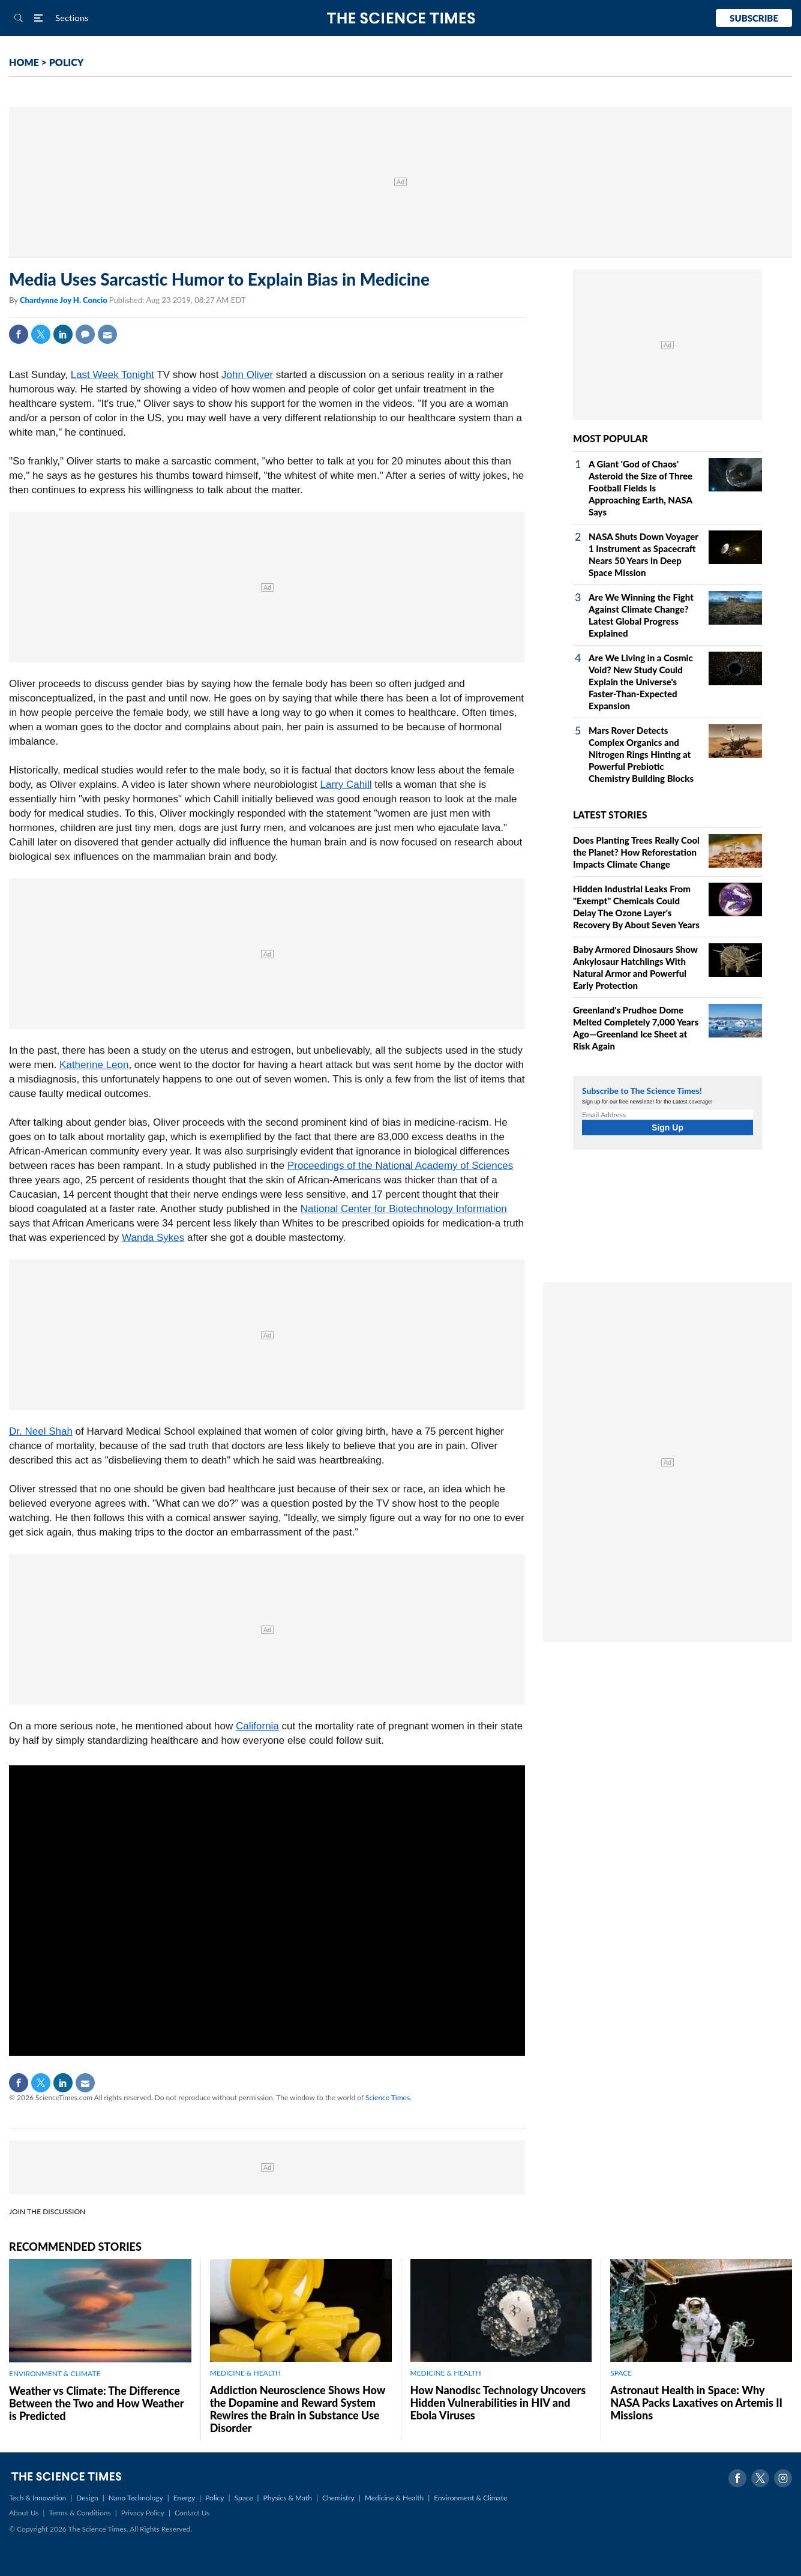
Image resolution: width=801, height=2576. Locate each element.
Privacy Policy (142, 2512)
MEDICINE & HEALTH (245, 2372)
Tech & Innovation (37, 2497)
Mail (107, 334)
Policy (214, 2497)
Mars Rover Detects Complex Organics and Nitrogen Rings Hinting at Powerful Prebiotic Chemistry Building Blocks (641, 754)
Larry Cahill (345, 784)
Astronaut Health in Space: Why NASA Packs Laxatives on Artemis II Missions (696, 2402)
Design (87, 2497)
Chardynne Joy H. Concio (64, 300)
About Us (23, 2512)
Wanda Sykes (153, 1237)
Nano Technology (136, 2497)
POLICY (66, 62)
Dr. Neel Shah (41, 1431)
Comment (85, 334)
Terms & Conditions (79, 2512)
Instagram (783, 2478)
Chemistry (338, 2497)
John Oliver (247, 374)
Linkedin (63, 334)
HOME (24, 62)
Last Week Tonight (112, 374)
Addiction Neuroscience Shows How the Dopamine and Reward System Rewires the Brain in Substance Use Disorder (297, 2408)
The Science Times (400, 18)
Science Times (387, 2097)
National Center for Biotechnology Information (404, 1208)
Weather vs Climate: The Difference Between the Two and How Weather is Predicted (96, 2403)
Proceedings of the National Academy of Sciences (400, 1165)
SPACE (621, 2372)
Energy (184, 2497)
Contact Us (192, 2512)
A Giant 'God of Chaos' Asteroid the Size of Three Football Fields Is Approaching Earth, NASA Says (640, 487)
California (257, 1726)
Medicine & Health (394, 2497)
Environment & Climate (470, 2497)
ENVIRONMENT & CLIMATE (54, 2373)
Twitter (40, 334)
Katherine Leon (93, 1064)
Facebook (18, 334)
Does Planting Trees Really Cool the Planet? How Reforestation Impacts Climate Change (636, 852)
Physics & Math (287, 2497)
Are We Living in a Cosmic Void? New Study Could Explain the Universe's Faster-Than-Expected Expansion (641, 681)
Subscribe (754, 18)
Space (244, 2497)
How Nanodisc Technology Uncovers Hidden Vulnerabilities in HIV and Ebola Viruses (498, 2402)
